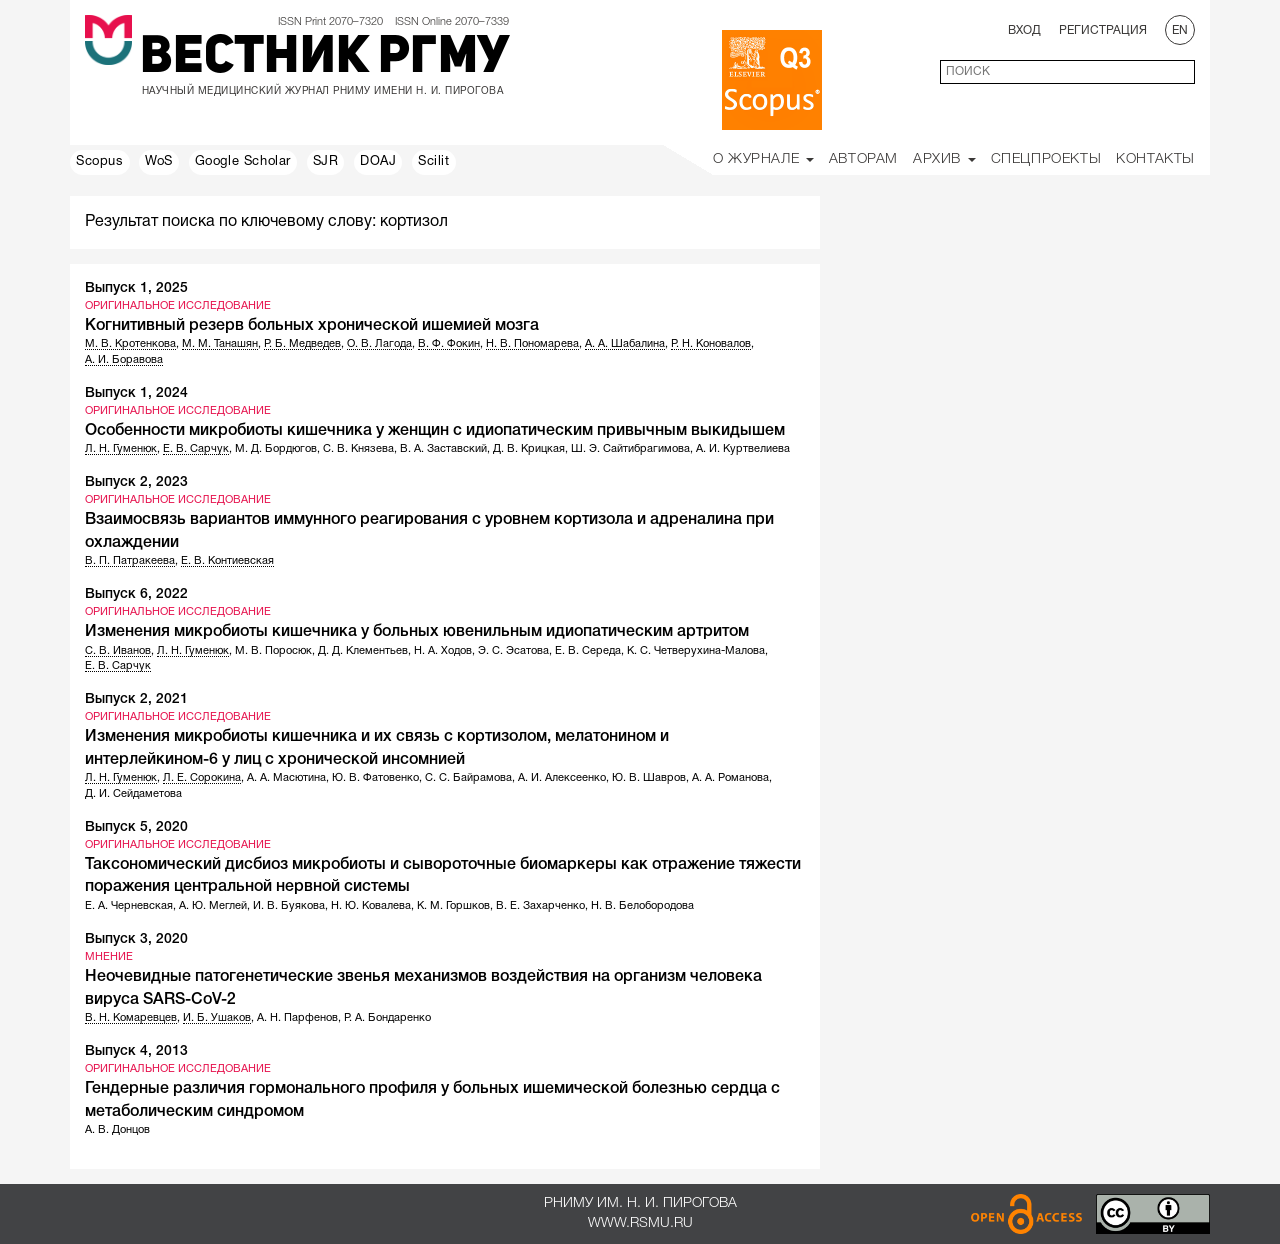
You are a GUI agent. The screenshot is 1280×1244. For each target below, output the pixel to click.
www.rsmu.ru (640, 1223)
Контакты (1155, 159)
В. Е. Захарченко (540, 906)
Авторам (863, 159)
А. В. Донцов (117, 1130)
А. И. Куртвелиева (743, 449)
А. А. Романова (730, 778)
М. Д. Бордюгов (276, 449)
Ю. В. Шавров (649, 778)
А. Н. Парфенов (297, 1018)
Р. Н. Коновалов (711, 344)
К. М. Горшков (453, 906)
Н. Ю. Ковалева (371, 906)
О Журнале (763, 159)
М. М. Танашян (220, 344)
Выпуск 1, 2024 (136, 393)
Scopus (100, 162)
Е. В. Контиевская (227, 561)
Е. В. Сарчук (196, 449)
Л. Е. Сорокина (202, 778)
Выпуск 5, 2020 (136, 827)
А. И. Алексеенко (562, 778)
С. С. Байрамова (468, 778)
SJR (326, 162)
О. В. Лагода (379, 344)
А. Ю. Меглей (213, 906)
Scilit (434, 162)
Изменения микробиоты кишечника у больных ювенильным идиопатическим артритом (417, 632)
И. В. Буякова (289, 906)
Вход (1024, 30)
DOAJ (378, 162)
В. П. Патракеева (130, 561)
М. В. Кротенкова (130, 344)
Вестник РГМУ (324, 59)
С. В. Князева (358, 449)
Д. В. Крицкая (529, 449)
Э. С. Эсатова (513, 651)
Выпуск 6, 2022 (136, 594)
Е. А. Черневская (129, 906)
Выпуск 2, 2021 (136, 699)
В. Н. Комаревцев (131, 1018)
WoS (159, 162)
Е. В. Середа (588, 651)
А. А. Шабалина (625, 344)
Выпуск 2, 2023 (136, 482)
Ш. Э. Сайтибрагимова (630, 449)
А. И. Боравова (124, 360)
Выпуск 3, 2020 (136, 939)
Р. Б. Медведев (302, 344)
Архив (944, 159)
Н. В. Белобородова (642, 906)
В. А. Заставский (443, 449)
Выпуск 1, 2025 (136, 288)
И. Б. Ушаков (217, 1018)
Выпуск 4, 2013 (136, 1051)
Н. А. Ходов (443, 651)
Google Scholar (243, 162)
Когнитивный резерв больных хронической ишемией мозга (312, 326)
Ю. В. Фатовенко (375, 778)
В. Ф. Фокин (449, 344)
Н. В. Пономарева (532, 344)
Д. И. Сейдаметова (133, 794)
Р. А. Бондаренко (387, 1018)
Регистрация (1103, 30)
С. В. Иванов (118, 651)
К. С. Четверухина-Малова (696, 651)
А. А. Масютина (286, 778)
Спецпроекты (1046, 159)
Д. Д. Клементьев (363, 651)
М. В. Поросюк (273, 651)
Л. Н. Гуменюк (121, 449)
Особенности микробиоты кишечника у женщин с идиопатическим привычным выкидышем (435, 431)
